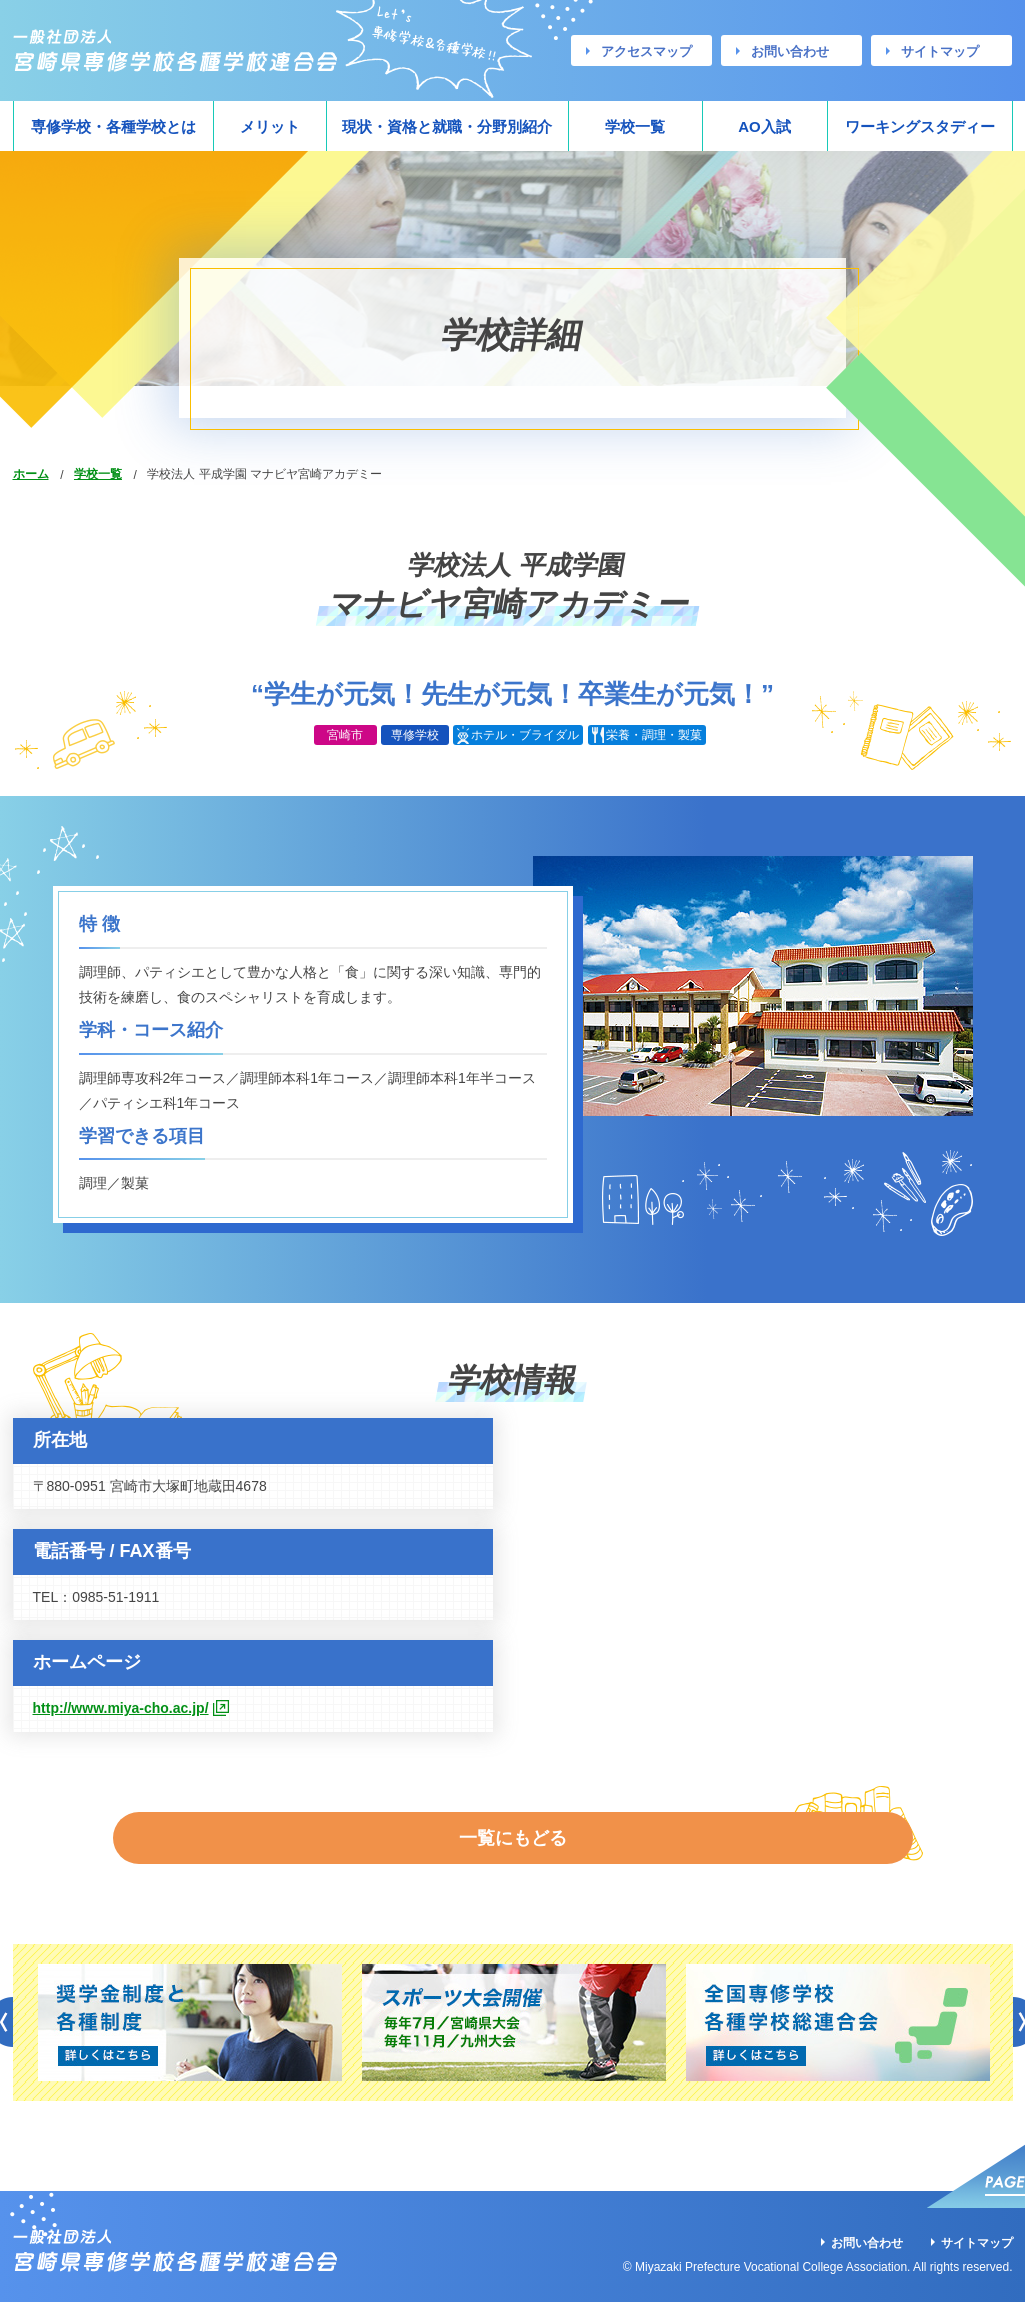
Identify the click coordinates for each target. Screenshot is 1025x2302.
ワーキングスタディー (920, 126)
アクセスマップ (646, 51)
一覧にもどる (513, 1819)
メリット (270, 126)
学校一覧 (635, 126)
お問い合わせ (790, 51)
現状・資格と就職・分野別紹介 (447, 126)
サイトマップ (940, 51)
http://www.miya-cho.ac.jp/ (121, 1708)
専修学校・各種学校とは (113, 126)
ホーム (31, 474)
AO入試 (764, 126)
